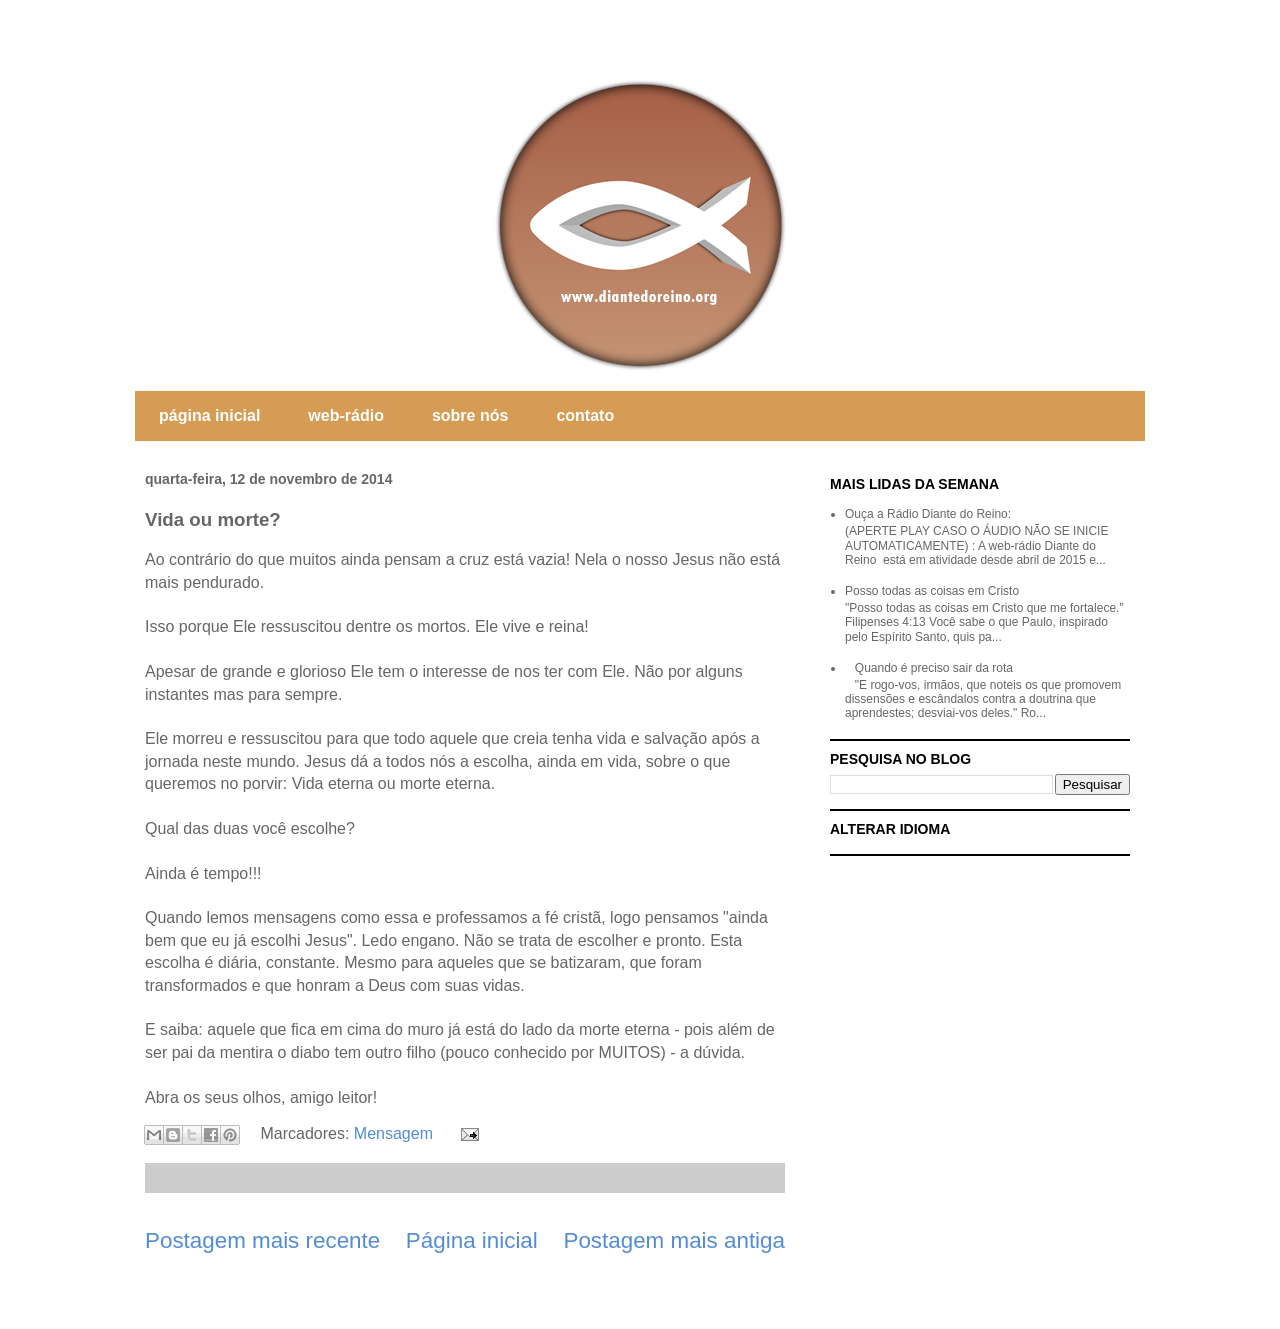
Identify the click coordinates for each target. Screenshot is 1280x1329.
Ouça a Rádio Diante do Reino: (928, 514)
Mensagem (393, 1133)
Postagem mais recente (262, 1240)
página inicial (209, 415)
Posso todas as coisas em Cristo (932, 591)
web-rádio (346, 415)
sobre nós (470, 415)
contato (585, 415)
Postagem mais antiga (674, 1240)
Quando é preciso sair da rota (934, 668)
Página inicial (472, 1240)
